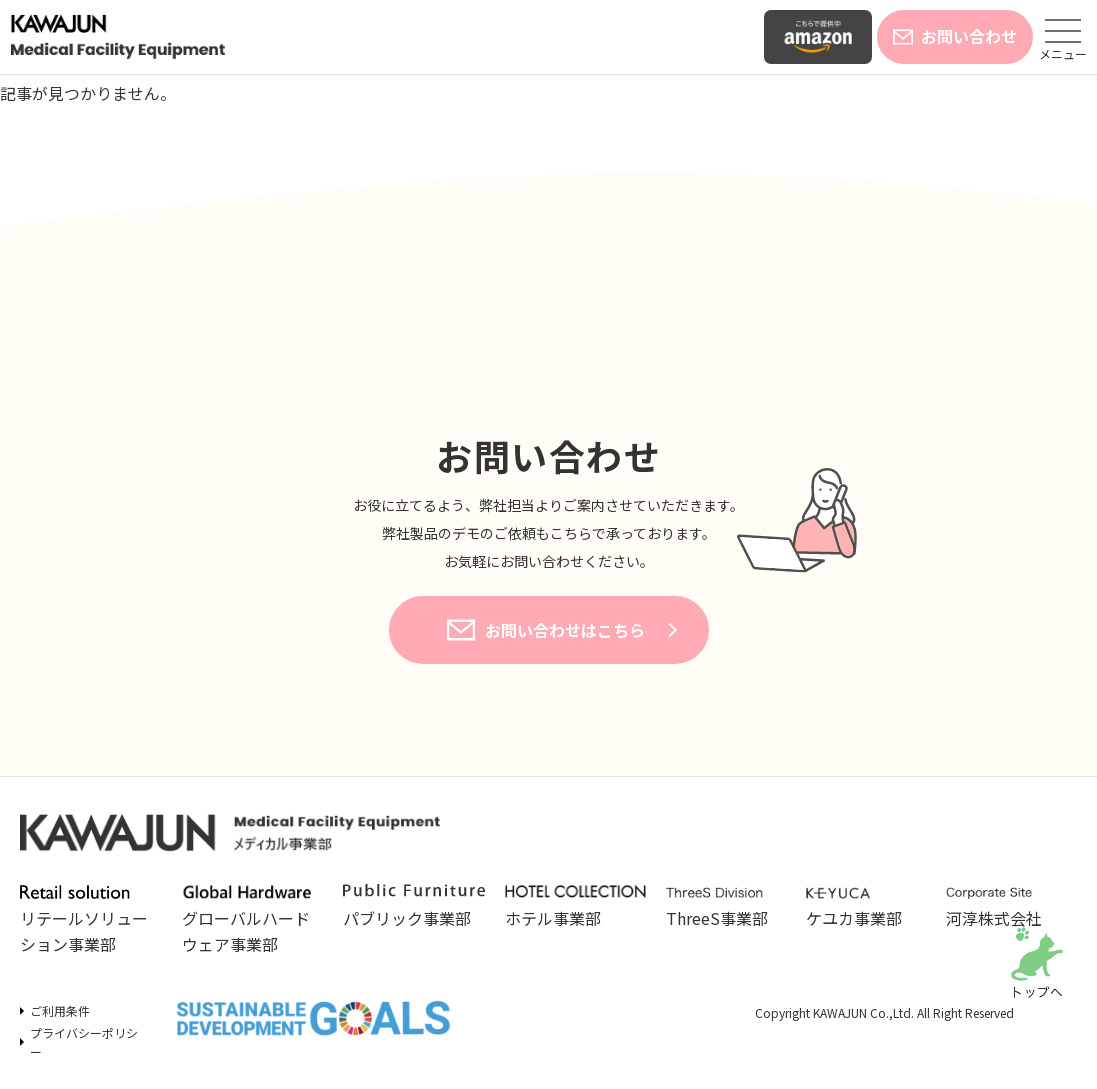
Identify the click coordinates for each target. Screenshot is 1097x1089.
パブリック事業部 (414, 907)
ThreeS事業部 (726, 908)
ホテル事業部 (576, 907)
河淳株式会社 (1006, 908)
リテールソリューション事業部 (89, 920)
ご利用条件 (60, 1010)
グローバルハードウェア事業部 (251, 920)
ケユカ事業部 (866, 908)
